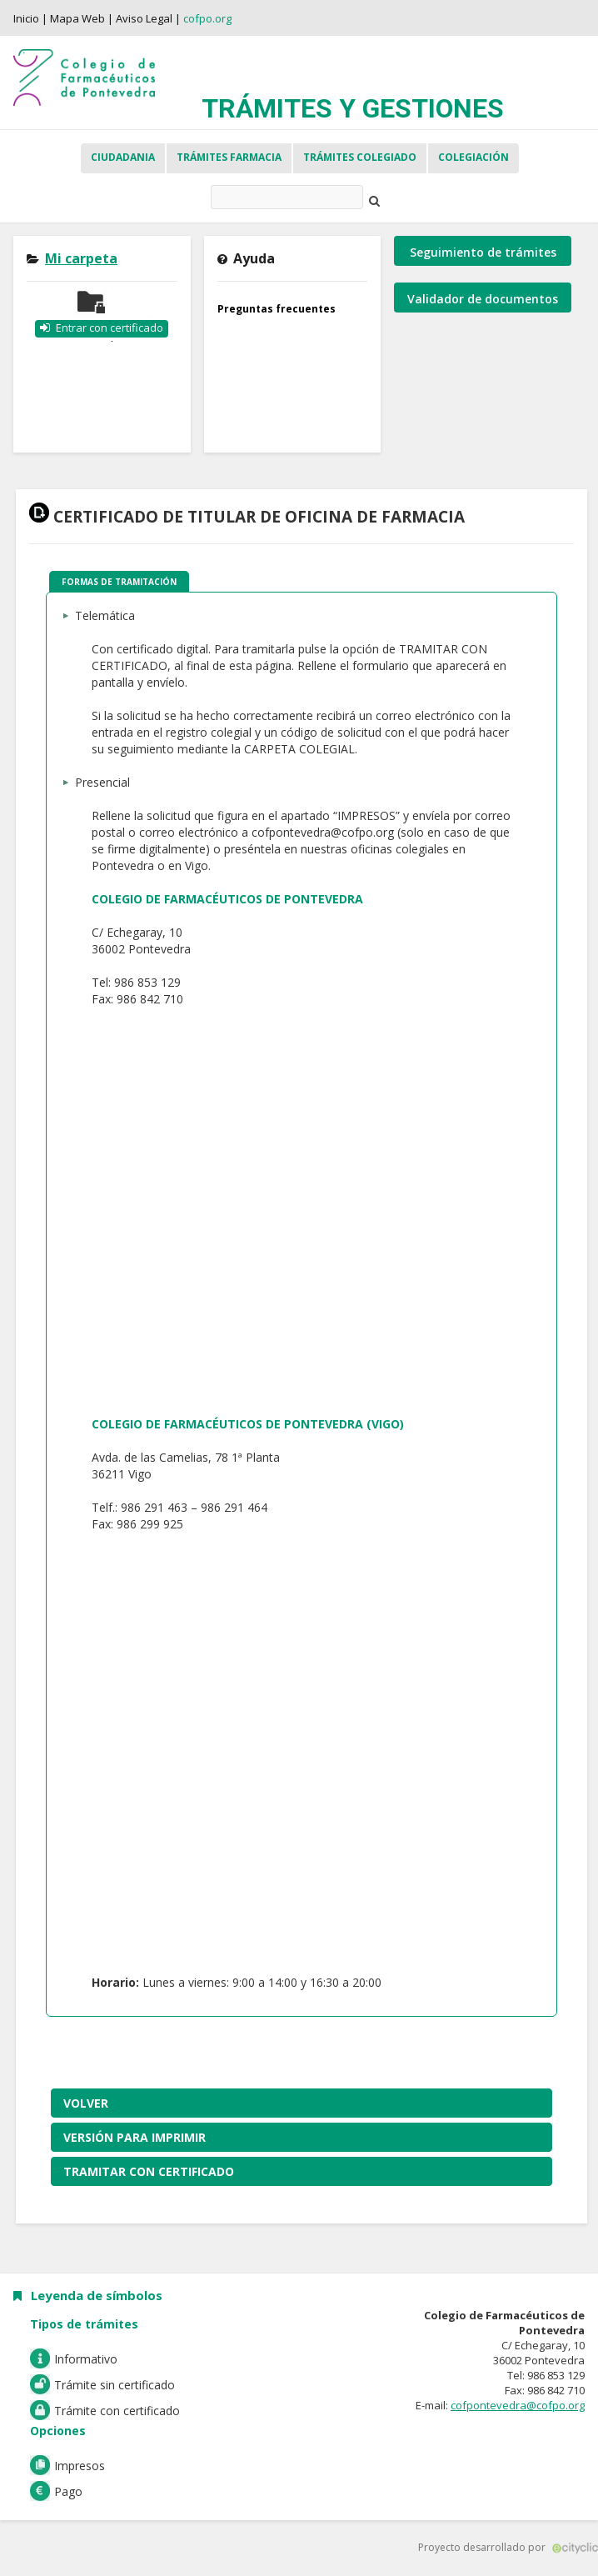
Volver (85, 2103)
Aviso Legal (144, 18)
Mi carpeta (81, 258)
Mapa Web (77, 18)
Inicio (26, 18)
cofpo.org (207, 18)
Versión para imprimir (134, 2137)
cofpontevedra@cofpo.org (518, 2405)
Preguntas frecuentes (276, 309)
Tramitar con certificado (148, 2171)
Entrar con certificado (109, 327)
